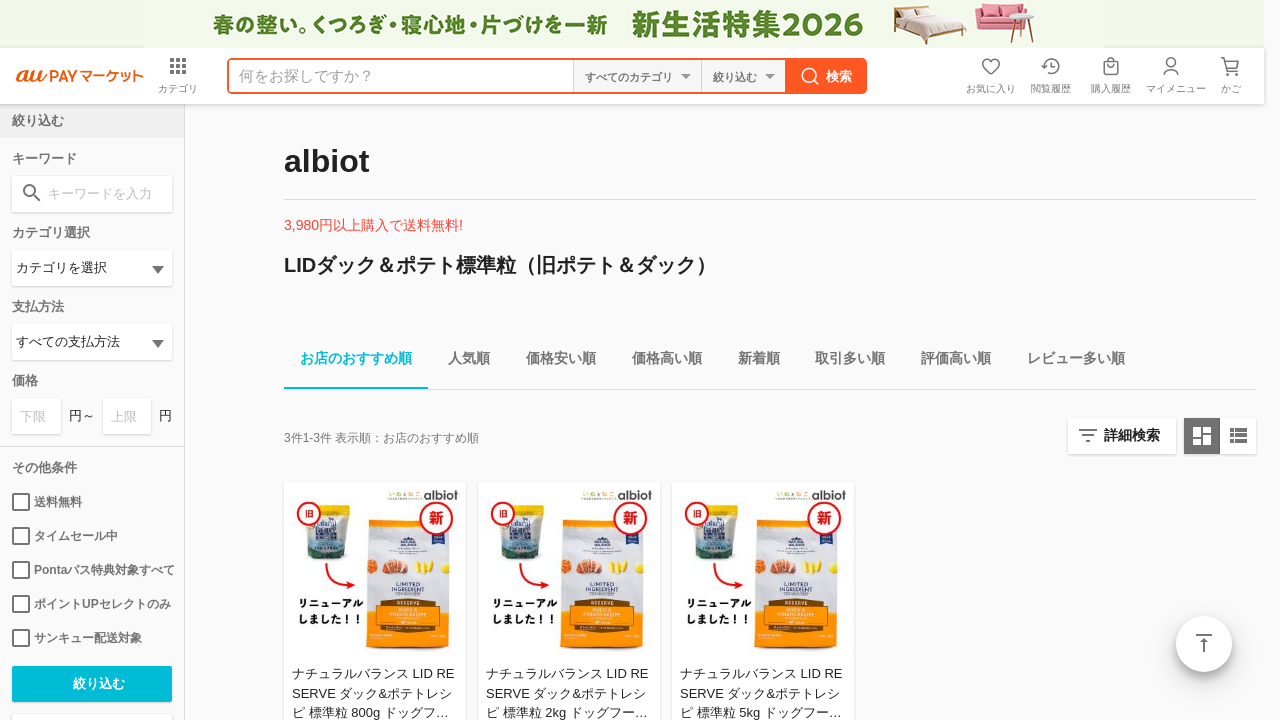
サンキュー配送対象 (77, 638)
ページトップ (1204, 644)
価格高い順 (659, 361)
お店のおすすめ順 (348, 361)
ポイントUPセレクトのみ (91, 604)
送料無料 (47, 502)
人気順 (461, 361)
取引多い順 (842, 361)
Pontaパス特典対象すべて (92, 570)
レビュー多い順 (1068, 361)
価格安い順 (553, 361)
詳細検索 (1132, 435)
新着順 (751, 361)
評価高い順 (948, 361)
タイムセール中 (65, 536)
